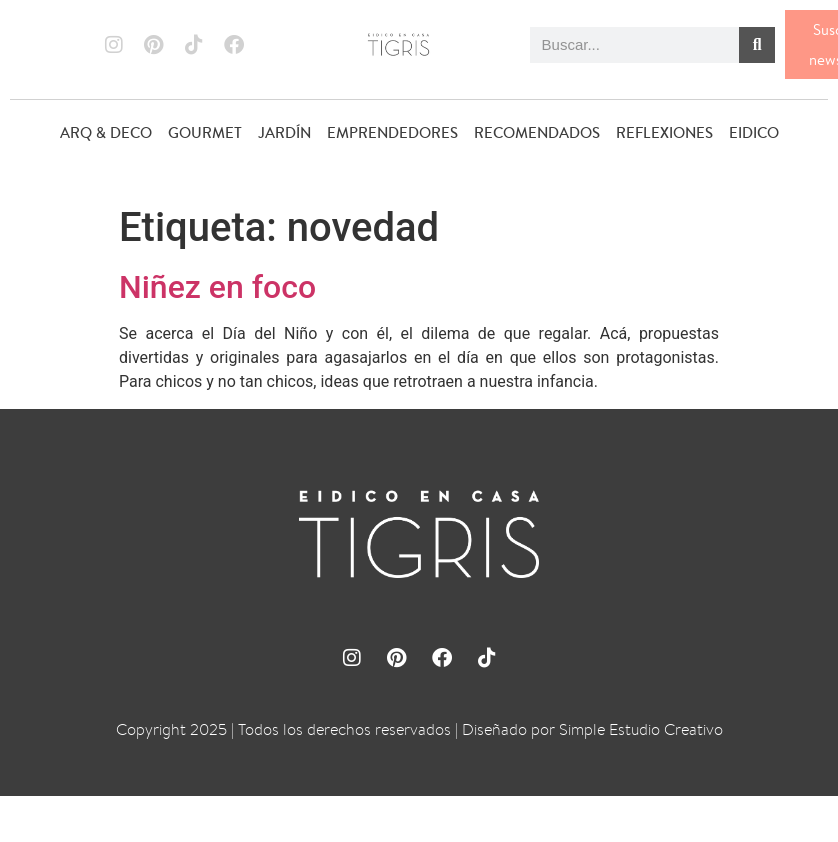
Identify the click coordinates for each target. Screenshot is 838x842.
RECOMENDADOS (537, 132)
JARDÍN (284, 132)
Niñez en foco (217, 287)
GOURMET (205, 132)
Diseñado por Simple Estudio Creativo (592, 729)
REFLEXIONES (664, 132)
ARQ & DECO (106, 132)
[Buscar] (757, 45)
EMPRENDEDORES (392, 132)
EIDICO (754, 132)
